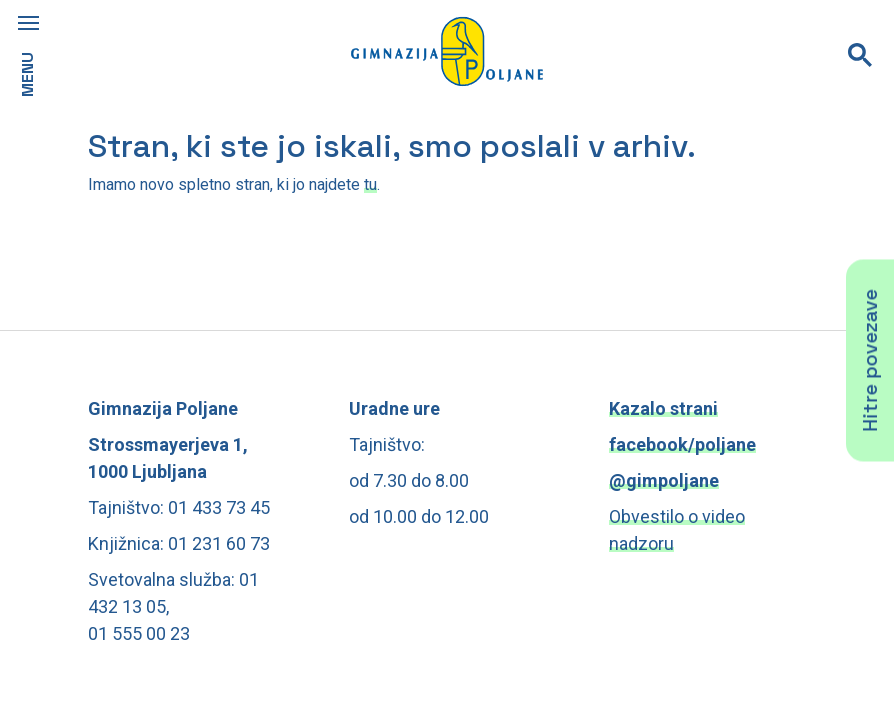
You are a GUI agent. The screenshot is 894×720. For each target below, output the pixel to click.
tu (370, 184)
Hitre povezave (870, 360)
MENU (27, 74)
